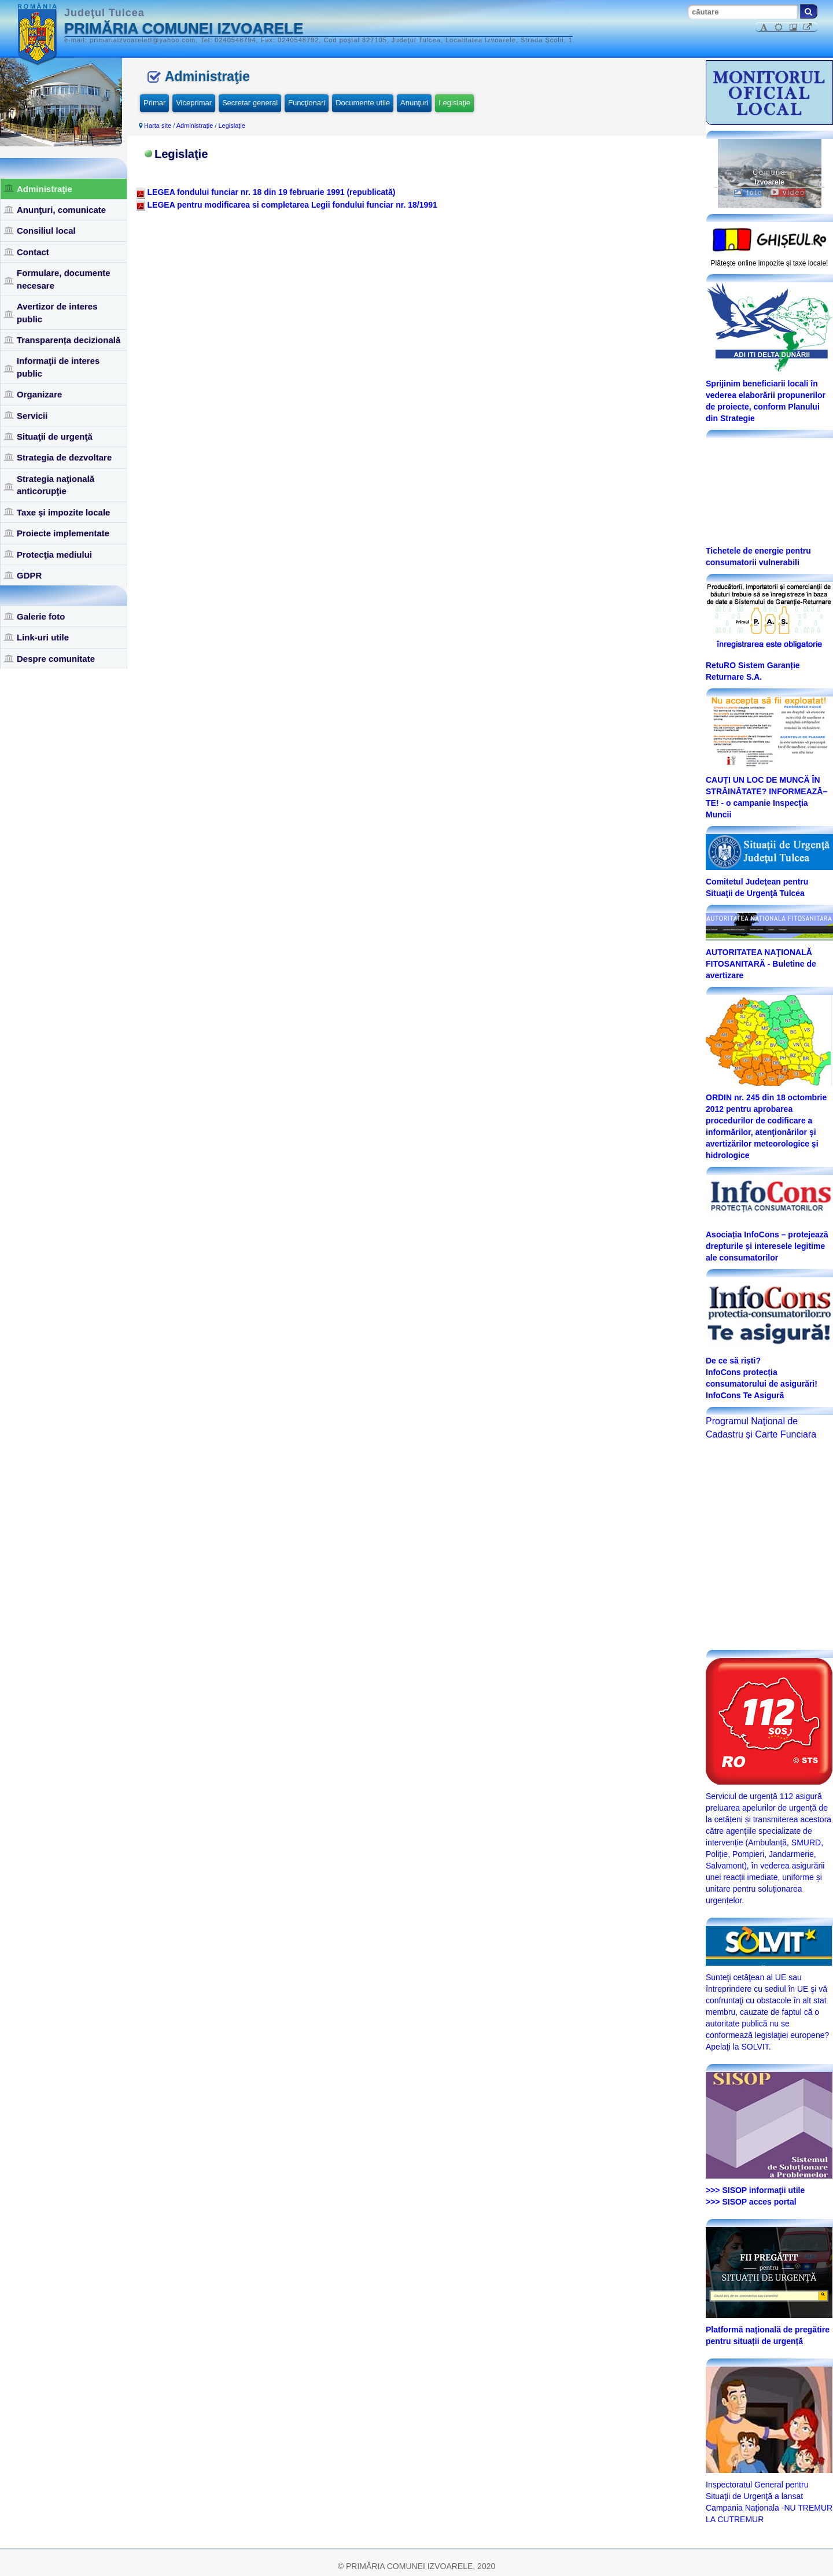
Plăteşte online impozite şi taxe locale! (769, 263)
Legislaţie (454, 102)
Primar (154, 102)
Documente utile (363, 102)
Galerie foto (41, 616)
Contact (33, 252)
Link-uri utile (43, 637)
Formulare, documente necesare (63, 279)
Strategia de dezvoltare (64, 457)
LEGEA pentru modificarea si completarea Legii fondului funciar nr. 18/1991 (292, 204)
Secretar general (250, 102)
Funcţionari (306, 102)
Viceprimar (194, 102)
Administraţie (44, 189)
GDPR (29, 575)
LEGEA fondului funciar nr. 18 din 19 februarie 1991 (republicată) (272, 192)
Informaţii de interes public (58, 367)
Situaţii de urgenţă (55, 436)
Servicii (32, 416)
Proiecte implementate (63, 533)
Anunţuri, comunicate (61, 210)
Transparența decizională (68, 340)
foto (748, 193)
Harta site (157, 125)
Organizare (39, 394)
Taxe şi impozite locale (63, 512)
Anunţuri (414, 102)
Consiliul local (46, 230)
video (788, 193)
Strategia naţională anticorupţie (55, 485)
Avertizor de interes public (57, 312)
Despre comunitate (56, 659)
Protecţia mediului (54, 554)
